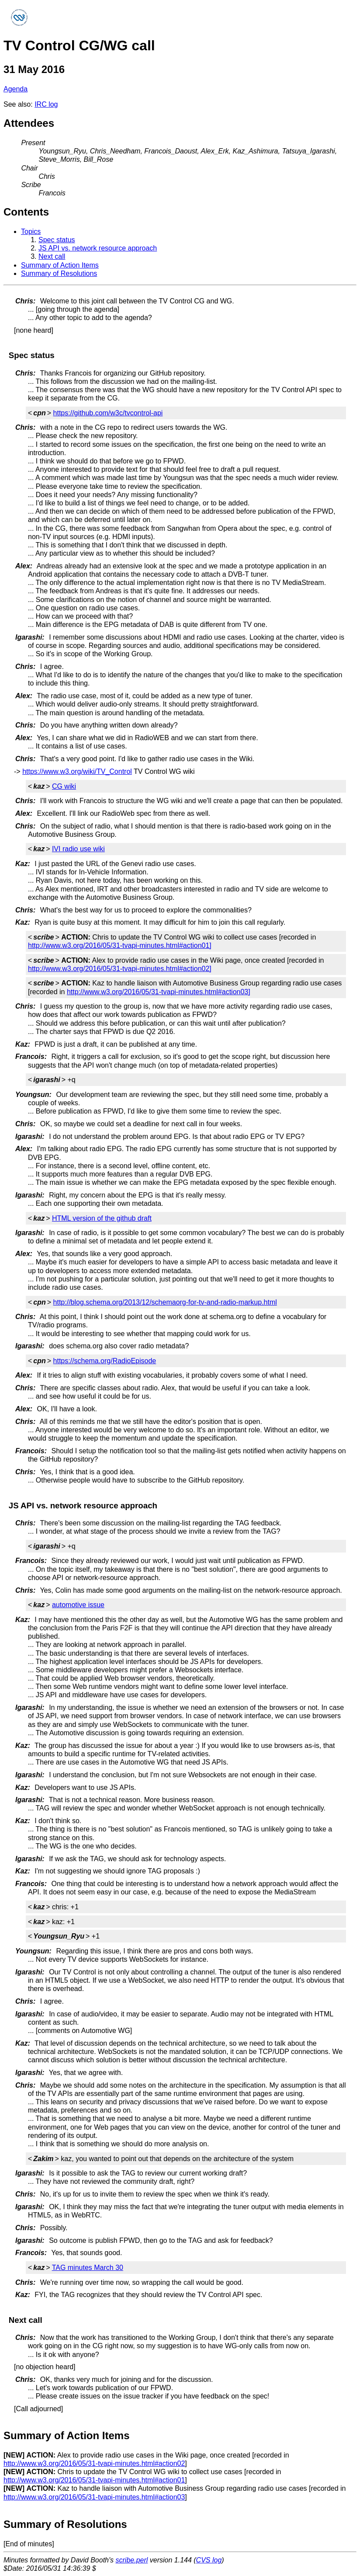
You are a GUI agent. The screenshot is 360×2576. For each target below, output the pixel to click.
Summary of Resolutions (59, 273)
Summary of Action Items (60, 265)
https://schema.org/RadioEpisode (104, 1361)
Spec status (56, 240)
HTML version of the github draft (102, 1218)
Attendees (28, 123)
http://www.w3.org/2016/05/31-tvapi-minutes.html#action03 (94, 2497)
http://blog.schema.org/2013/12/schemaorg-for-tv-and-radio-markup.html (165, 1302)
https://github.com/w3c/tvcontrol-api (108, 413)
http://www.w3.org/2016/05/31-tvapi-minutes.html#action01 (94, 2480)
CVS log (209, 2560)
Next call (51, 256)
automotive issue (78, 1604)
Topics (31, 231)
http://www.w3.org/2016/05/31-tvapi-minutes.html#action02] (119, 968)
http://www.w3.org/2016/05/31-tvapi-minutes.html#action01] (119, 945)
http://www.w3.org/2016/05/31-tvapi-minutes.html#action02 (94, 2463)
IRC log (46, 104)
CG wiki (64, 786)
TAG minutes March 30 (87, 2267)
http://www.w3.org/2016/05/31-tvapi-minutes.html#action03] (158, 992)
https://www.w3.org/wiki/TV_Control (77, 771)
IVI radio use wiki (78, 849)
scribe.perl (132, 2560)
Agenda (15, 89)
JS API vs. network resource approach (97, 248)
